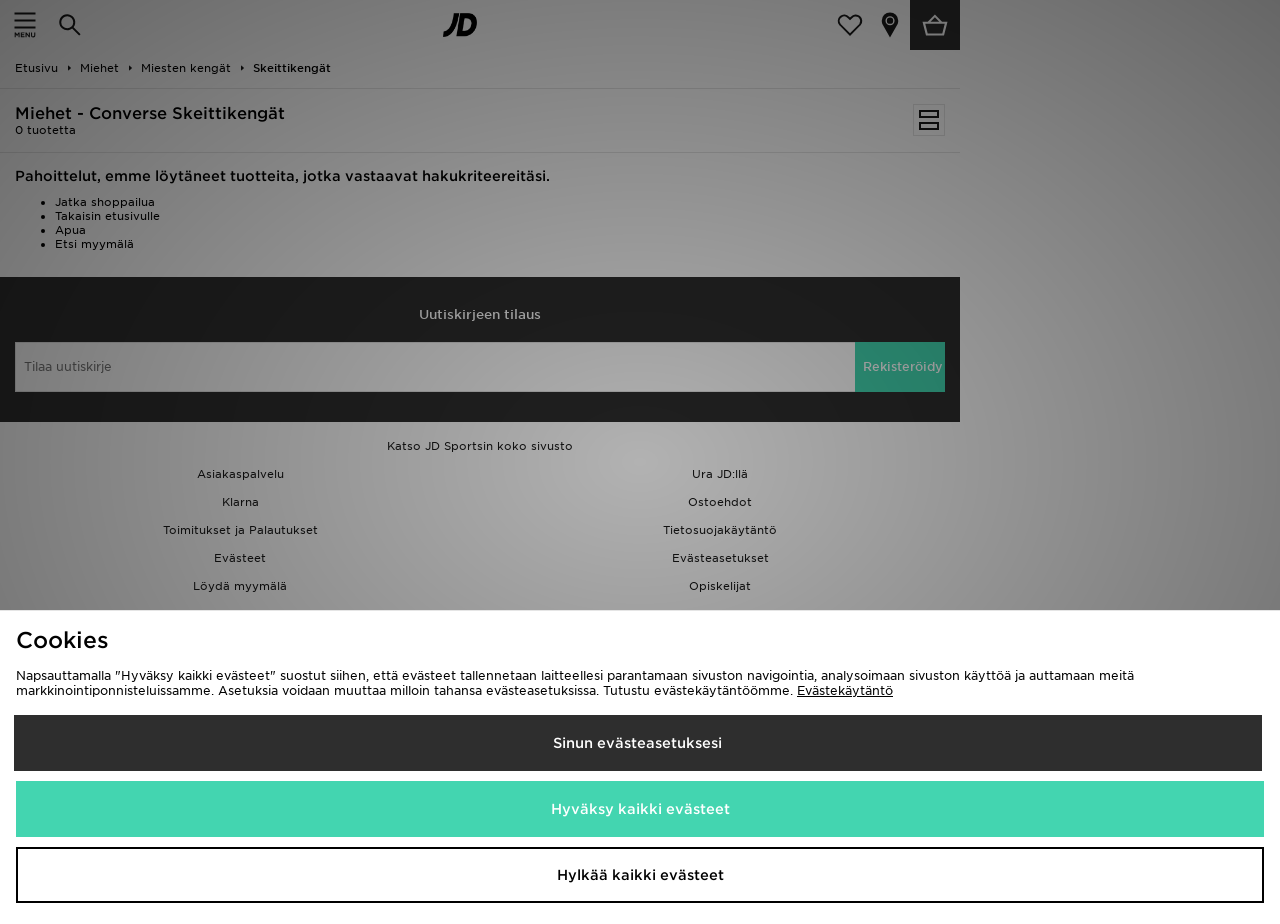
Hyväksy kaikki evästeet (640, 809)
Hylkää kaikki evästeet (640, 875)
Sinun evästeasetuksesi (637, 743)
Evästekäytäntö (845, 690)
